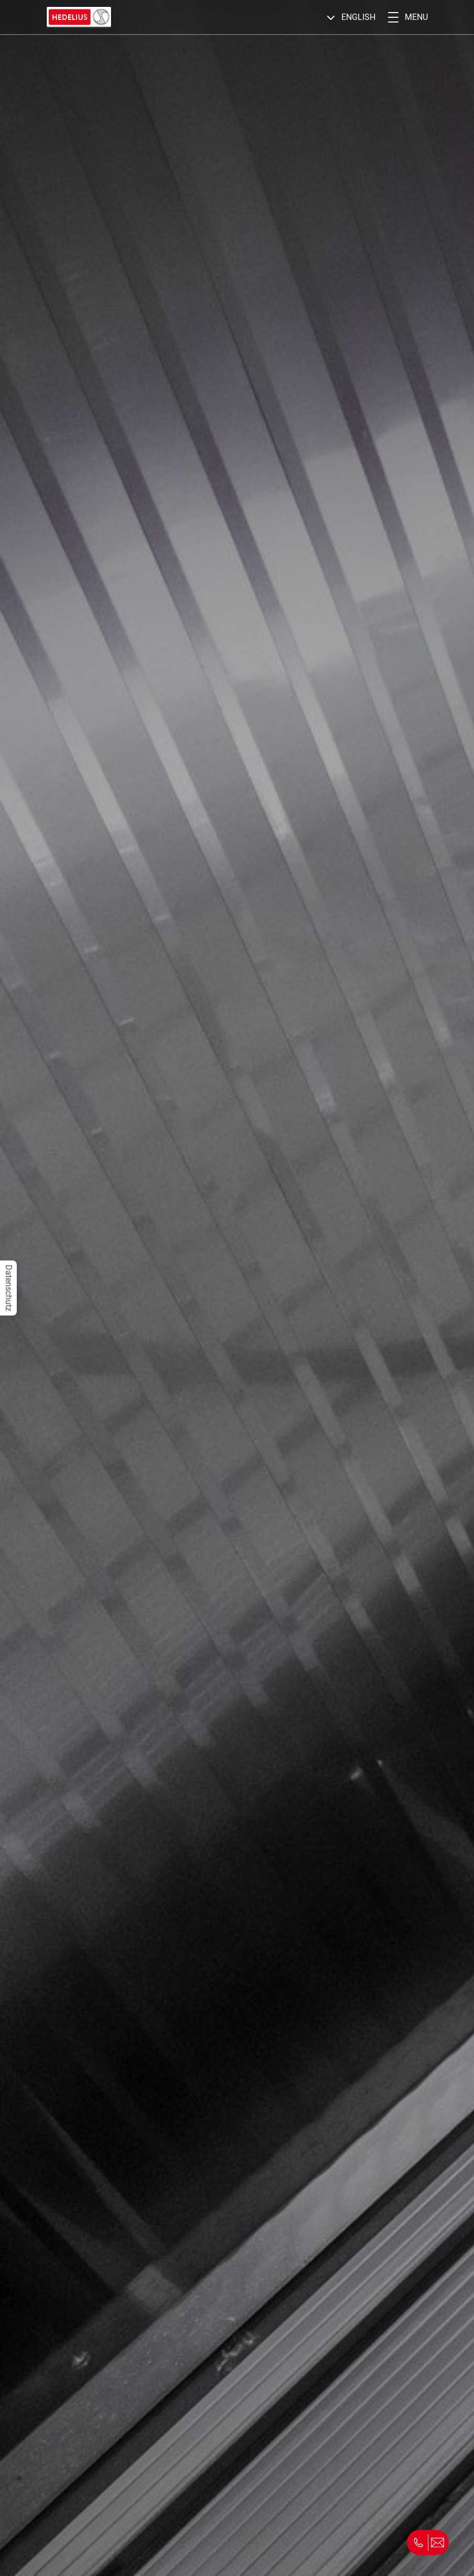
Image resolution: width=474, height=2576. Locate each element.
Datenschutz (9, 1288)
